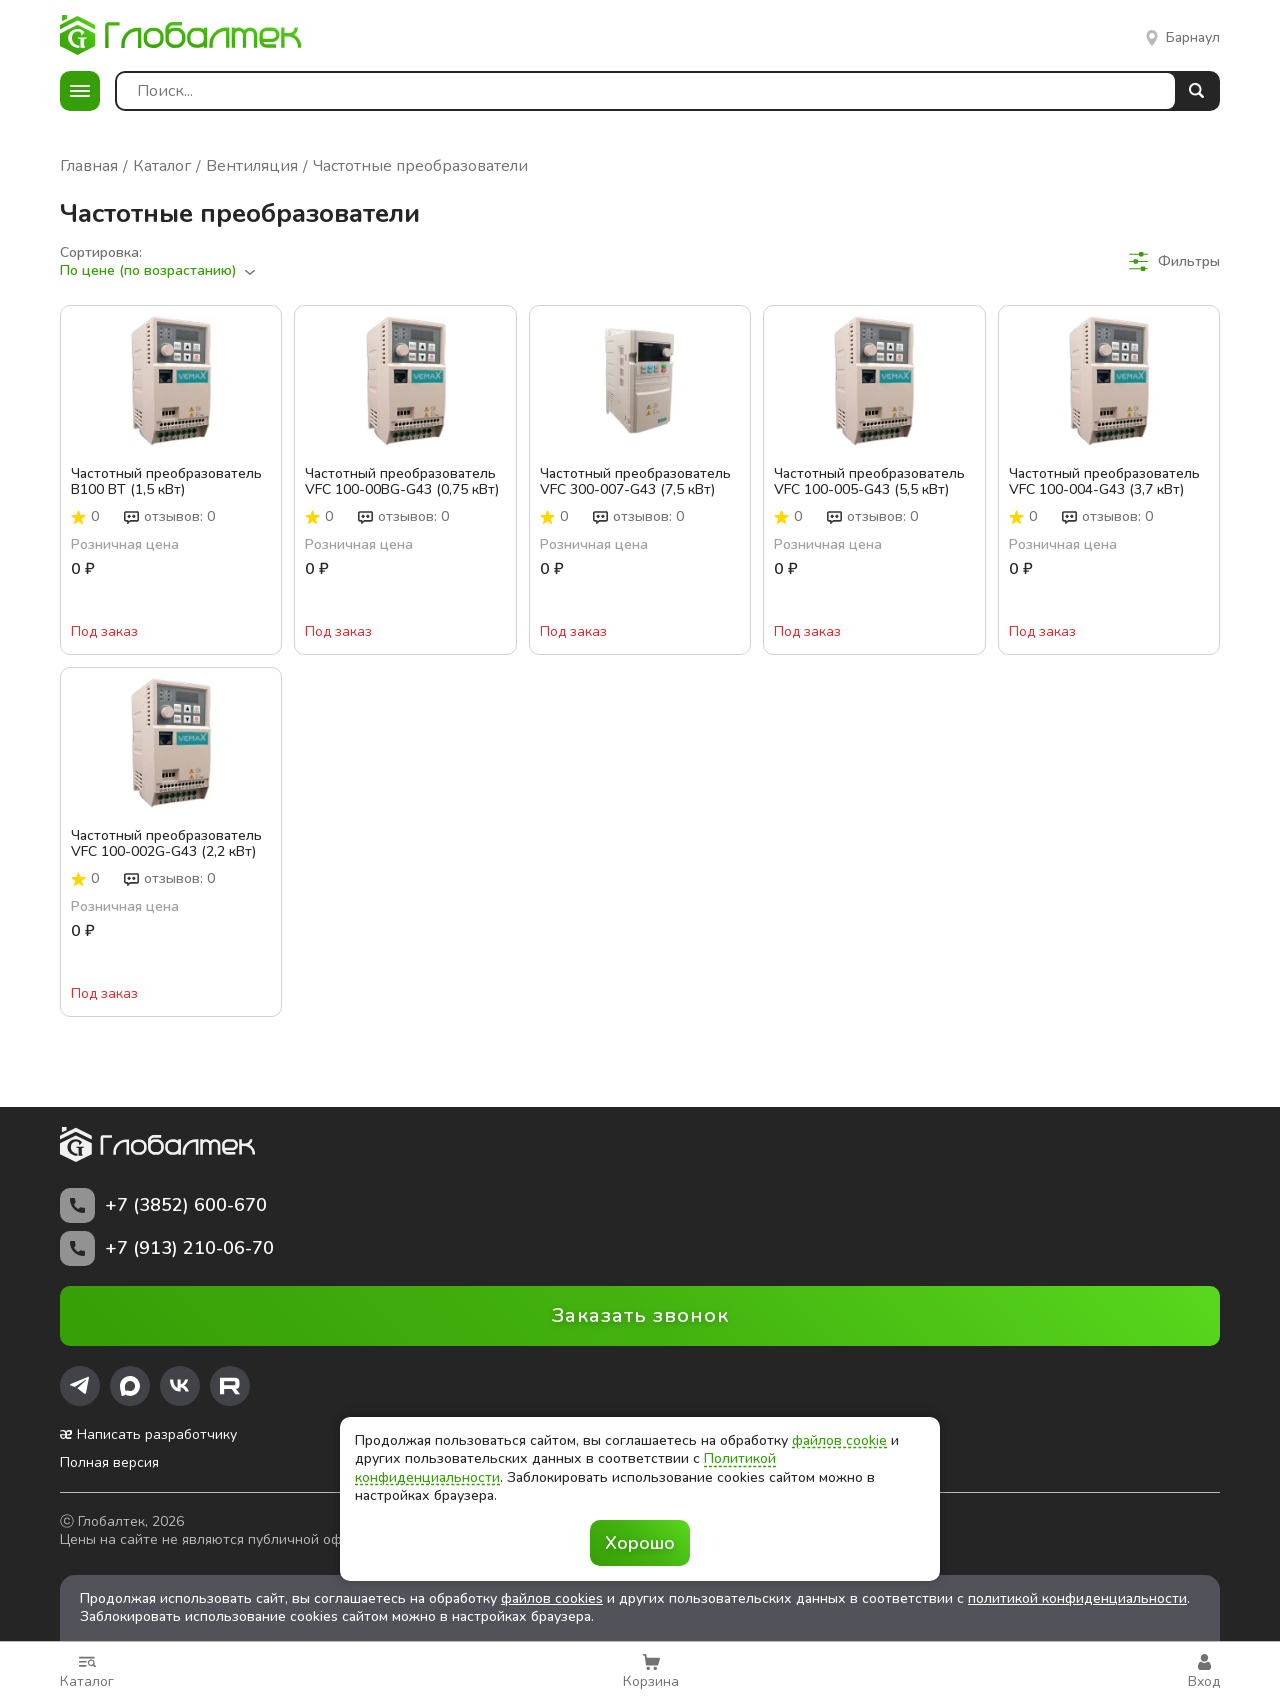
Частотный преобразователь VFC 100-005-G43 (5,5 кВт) (869, 482)
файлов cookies (552, 1598)
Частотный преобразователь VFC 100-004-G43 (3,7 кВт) (1104, 482)
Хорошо (640, 1543)
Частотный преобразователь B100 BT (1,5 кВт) (166, 482)
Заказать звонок (640, 1315)
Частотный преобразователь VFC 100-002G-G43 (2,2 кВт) (166, 844)
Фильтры (1174, 261)
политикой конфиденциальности (1077, 1598)
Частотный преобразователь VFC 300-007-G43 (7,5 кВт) (635, 482)
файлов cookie (839, 1440)
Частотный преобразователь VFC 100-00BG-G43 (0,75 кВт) (402, 482)
